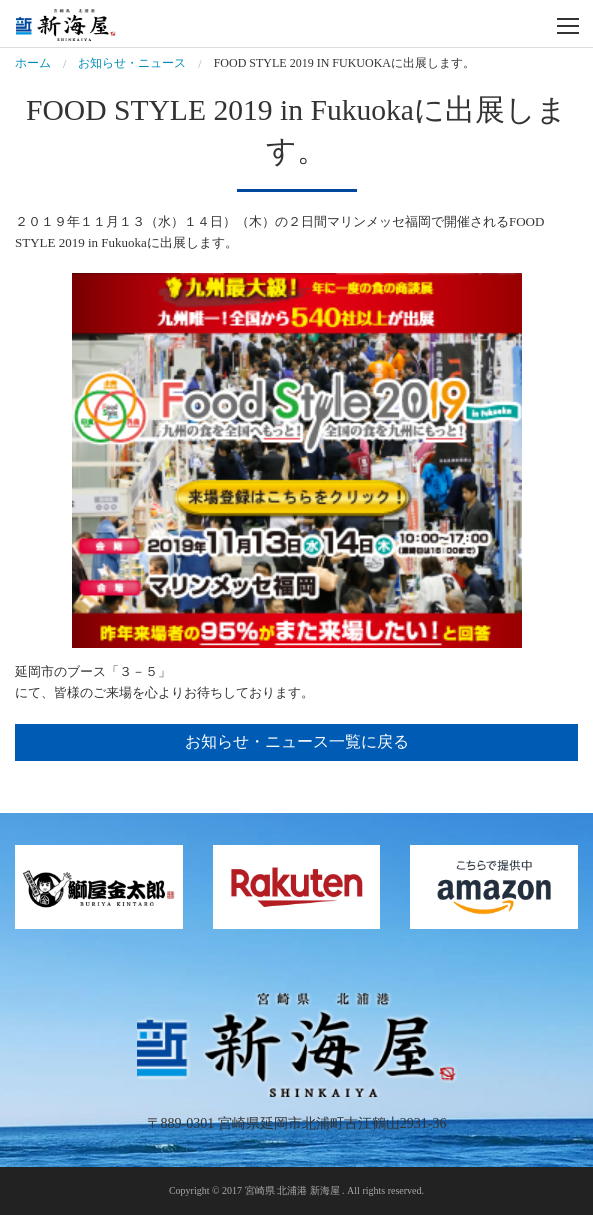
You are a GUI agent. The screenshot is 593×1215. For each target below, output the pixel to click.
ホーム (33, 63)
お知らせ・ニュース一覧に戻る (297, 741)
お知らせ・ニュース (132, 63)
